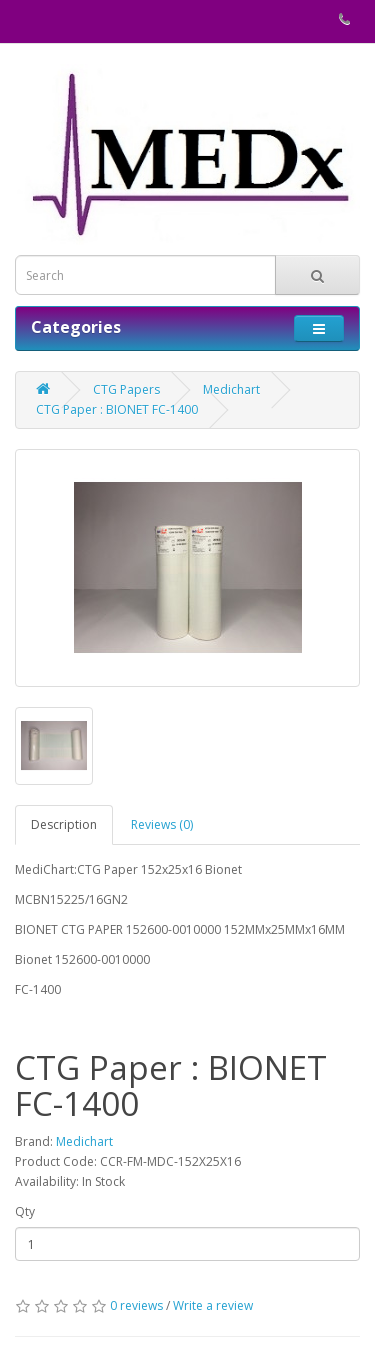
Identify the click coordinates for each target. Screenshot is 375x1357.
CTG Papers (126, 389)
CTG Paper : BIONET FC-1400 (117, 409)
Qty (25, 1211)
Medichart (231, 389)
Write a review (213, 1305)
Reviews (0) (162, 824)
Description (64, 824)
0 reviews (136, 1305)
